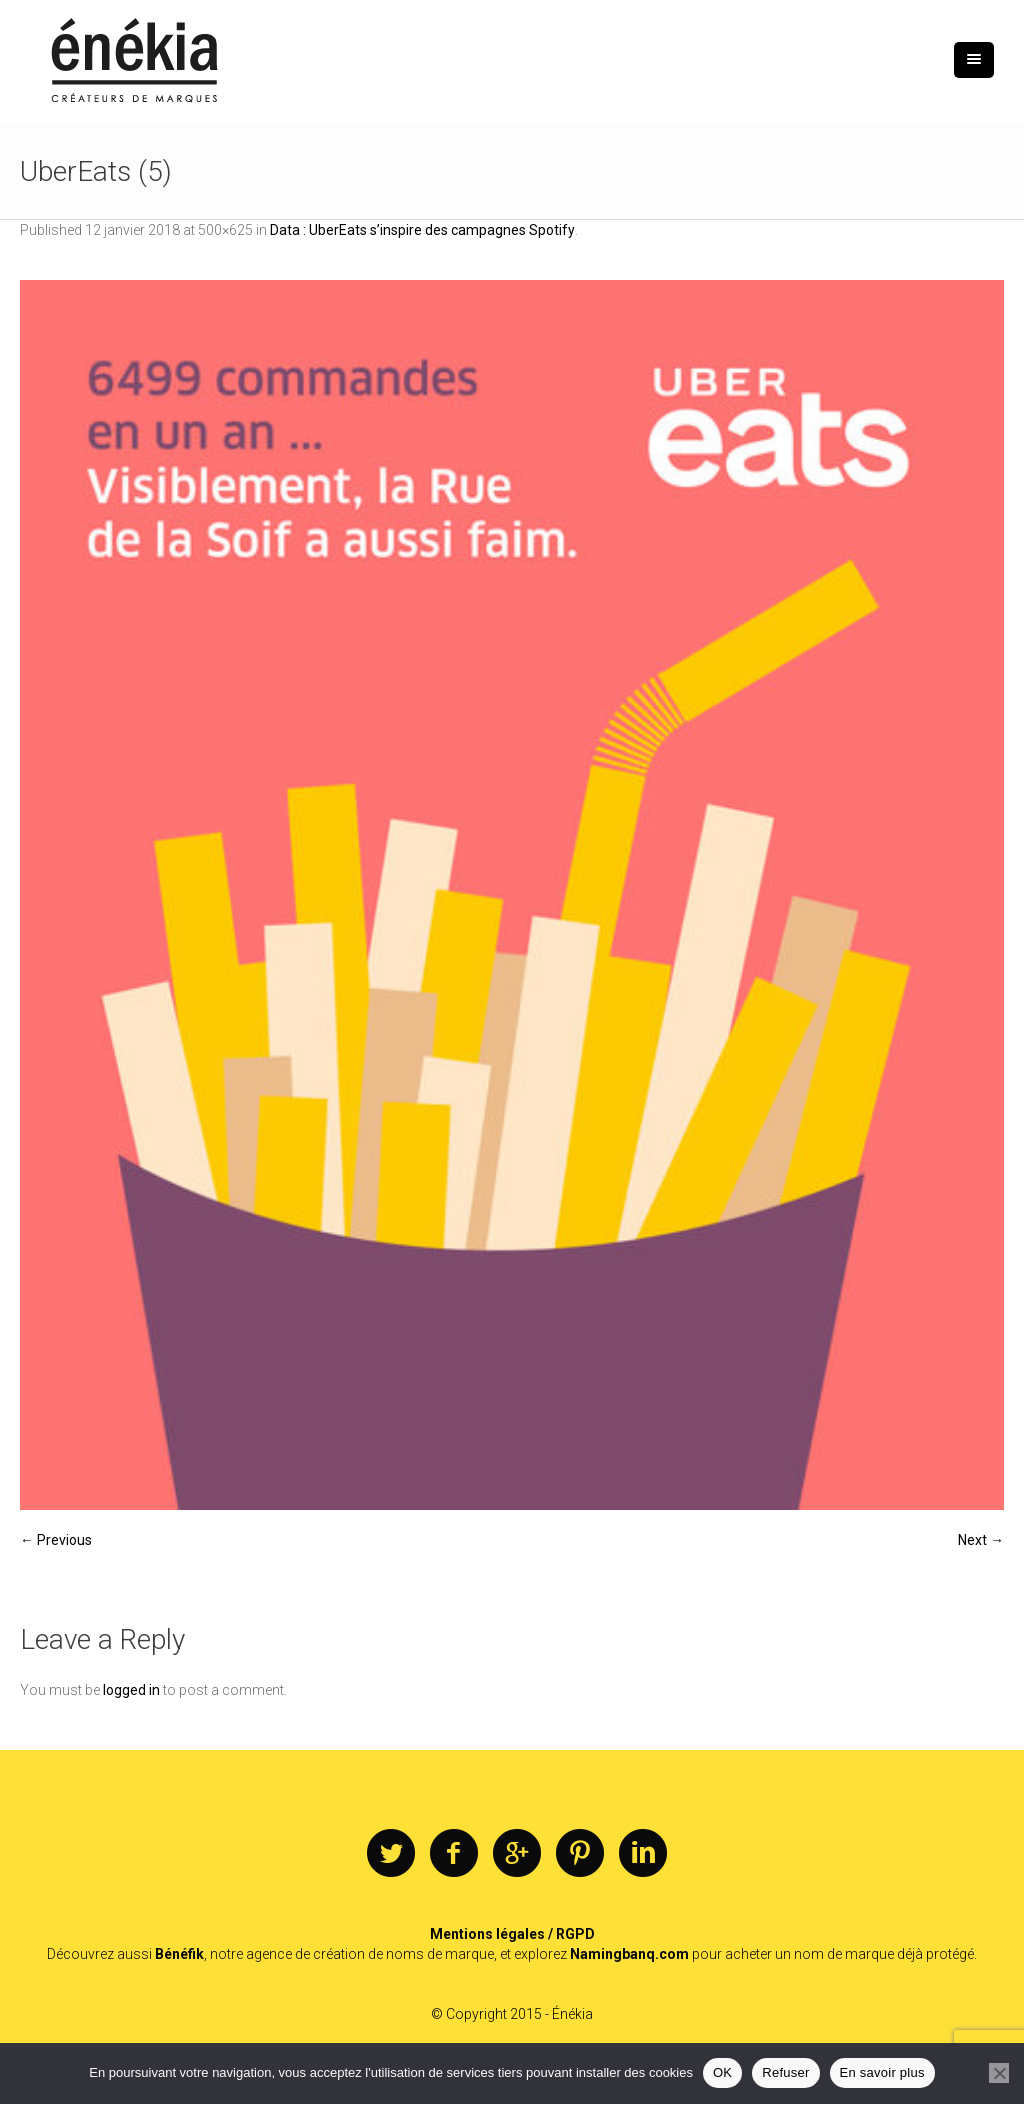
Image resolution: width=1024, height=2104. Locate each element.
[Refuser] (999, 2073)
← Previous (56, 1540)
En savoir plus (882, 2072)
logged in (131, 1690)
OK (722, 2072)
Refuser (785, 2072)
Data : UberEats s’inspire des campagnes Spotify (422, 230)
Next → (981, 1540)
